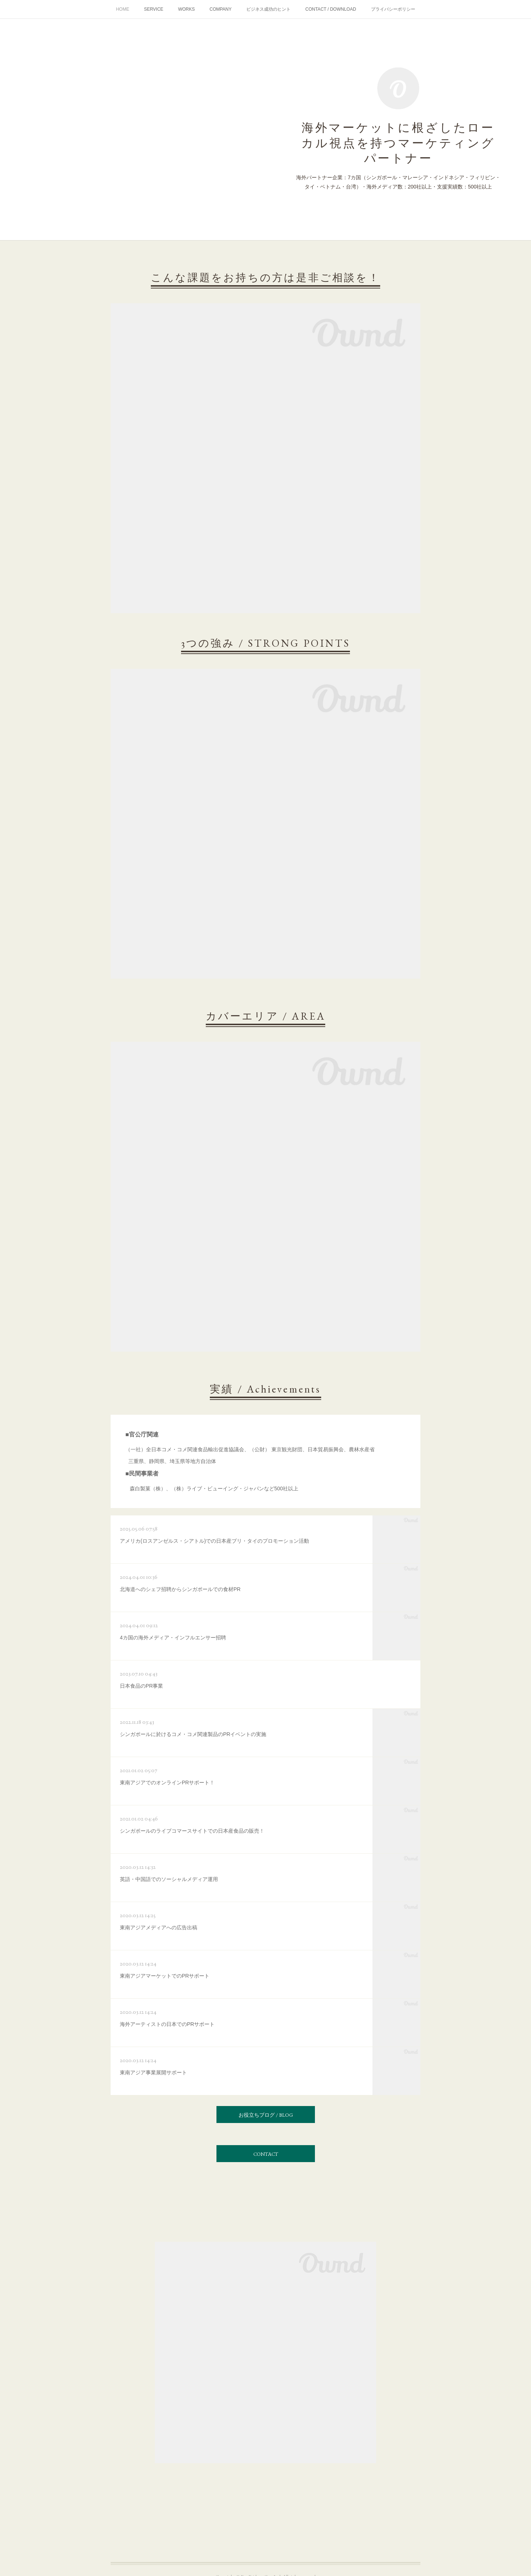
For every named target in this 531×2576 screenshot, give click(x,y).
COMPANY (220, 9)
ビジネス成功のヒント (268, 9)
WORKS (186, 9)
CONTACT (265, 2154)
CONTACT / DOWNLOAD (330, 9)
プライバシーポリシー (393, 9)
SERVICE (153, 9)
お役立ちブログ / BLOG (266, 2115)
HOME (122, 9)
